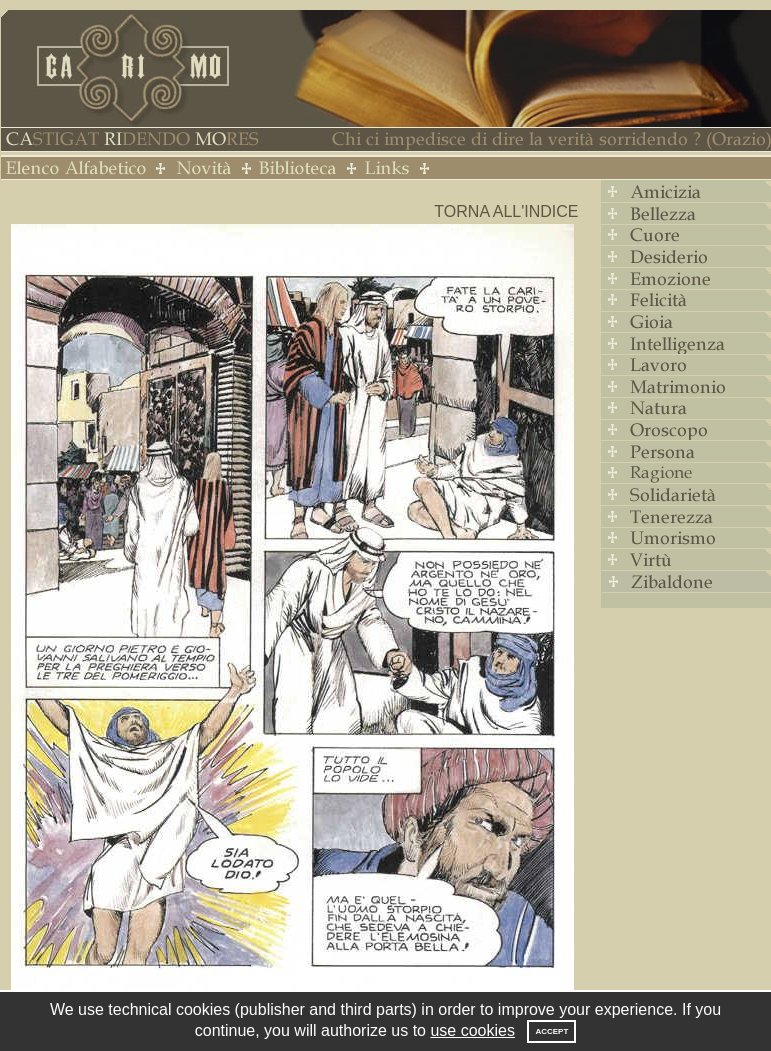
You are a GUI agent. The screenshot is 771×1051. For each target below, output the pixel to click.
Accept (551, 1031)
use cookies (472, 1030)
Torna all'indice (506, 211)
